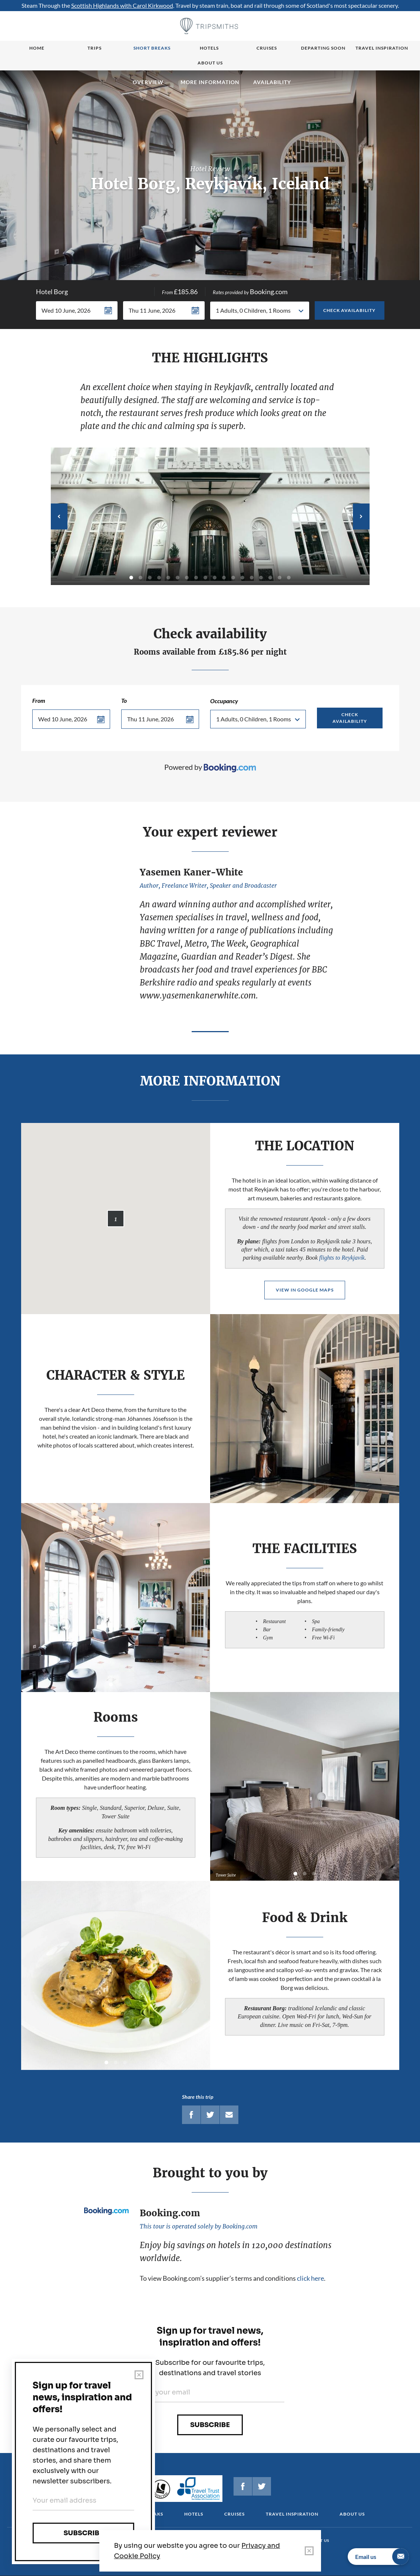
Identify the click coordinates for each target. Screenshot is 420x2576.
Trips (94, 48)
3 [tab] (150, 577)
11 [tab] (224, 577)
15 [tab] (261, 577)
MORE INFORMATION (210, 82)
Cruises (267, 48)
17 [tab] (279, 577)
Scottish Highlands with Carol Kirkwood (122, 5)
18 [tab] (289, 577)
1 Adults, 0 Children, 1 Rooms (253, 310)
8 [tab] (196, 577)
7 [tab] (187, 577)
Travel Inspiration (381, 48)
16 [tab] (270, 577)
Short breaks (152, 48)
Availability (272, 82)
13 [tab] (242, 577)
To (124, 700)
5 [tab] (168, 577)
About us (210, 63)
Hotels (209, 48)
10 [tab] (214, 577)
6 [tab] (177, 577)
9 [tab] (205, 577)
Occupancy (224, 700)
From (38, 700)
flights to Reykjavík (342, 1257)
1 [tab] (131, 577)
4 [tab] (159, 577)
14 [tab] (252, 577)
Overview (148, 82)
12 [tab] (233, 577)
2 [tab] (140, 577)
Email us (382, 2556)
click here (310, 2278)
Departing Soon (323, 48)
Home (36, 48)
